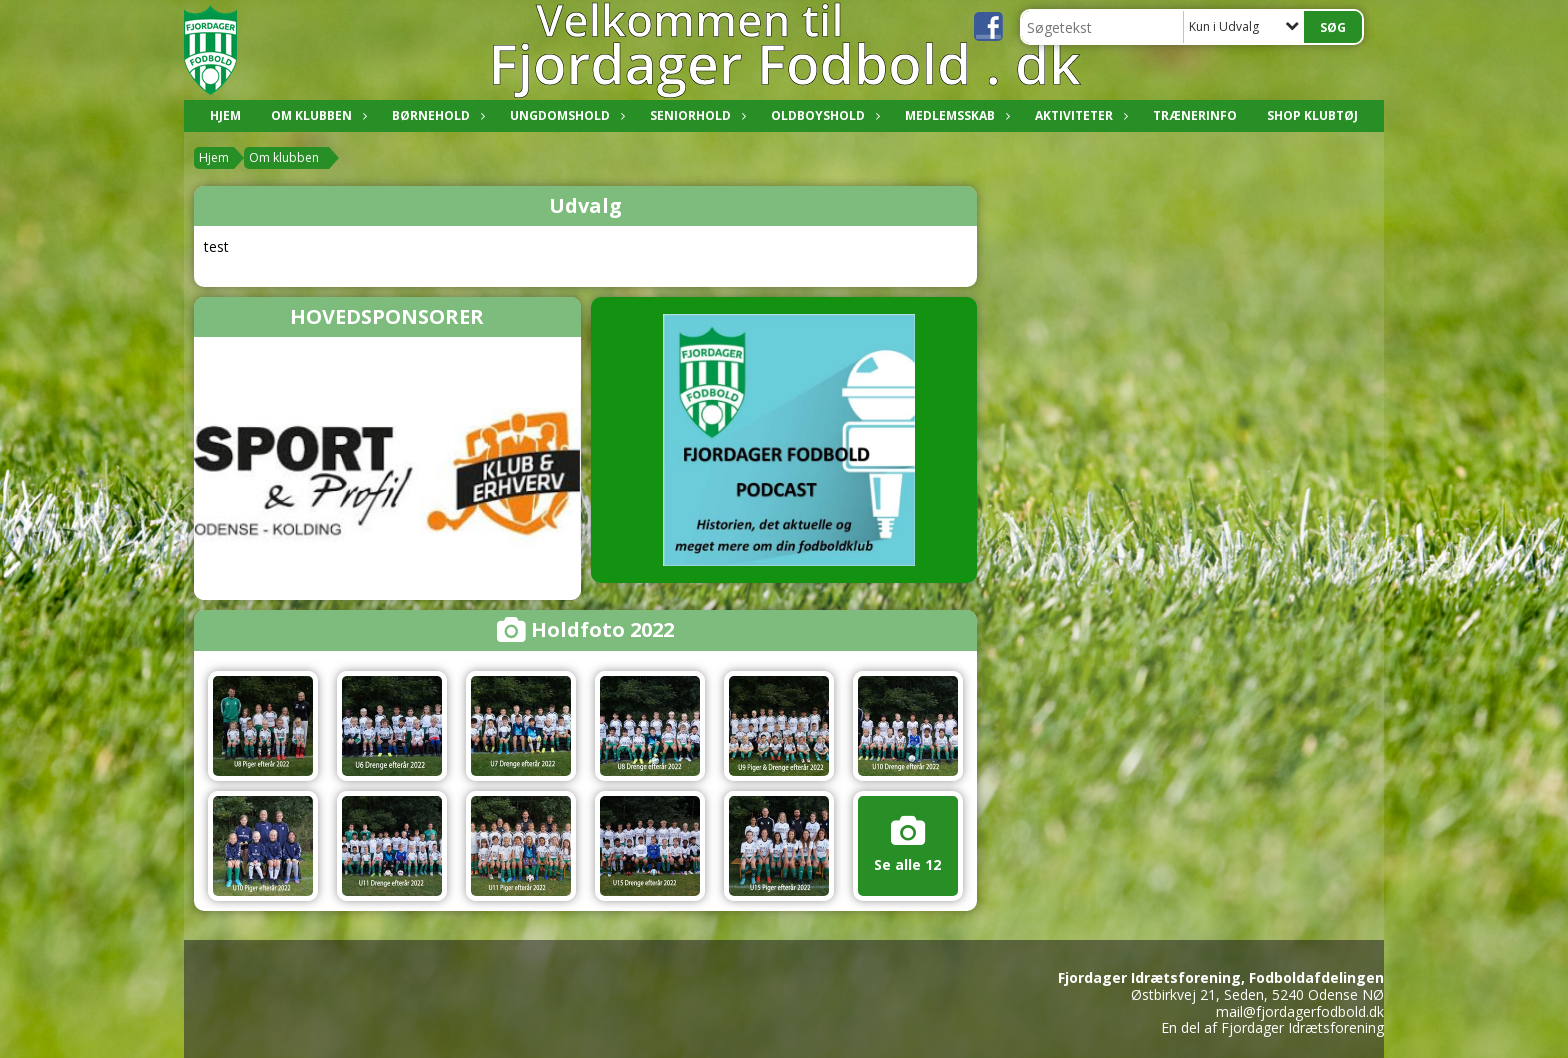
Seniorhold (695, 115)
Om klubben (316, 115)
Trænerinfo (1195, 115)
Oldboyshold (823, 115)
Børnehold (436, 115)
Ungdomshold (565, 115)
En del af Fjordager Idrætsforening (1272, 1027)
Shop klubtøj (1312, 115)
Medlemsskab (955, 115)
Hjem (225, 115)
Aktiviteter (1079, 115)
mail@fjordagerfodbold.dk (1300, 1011)
